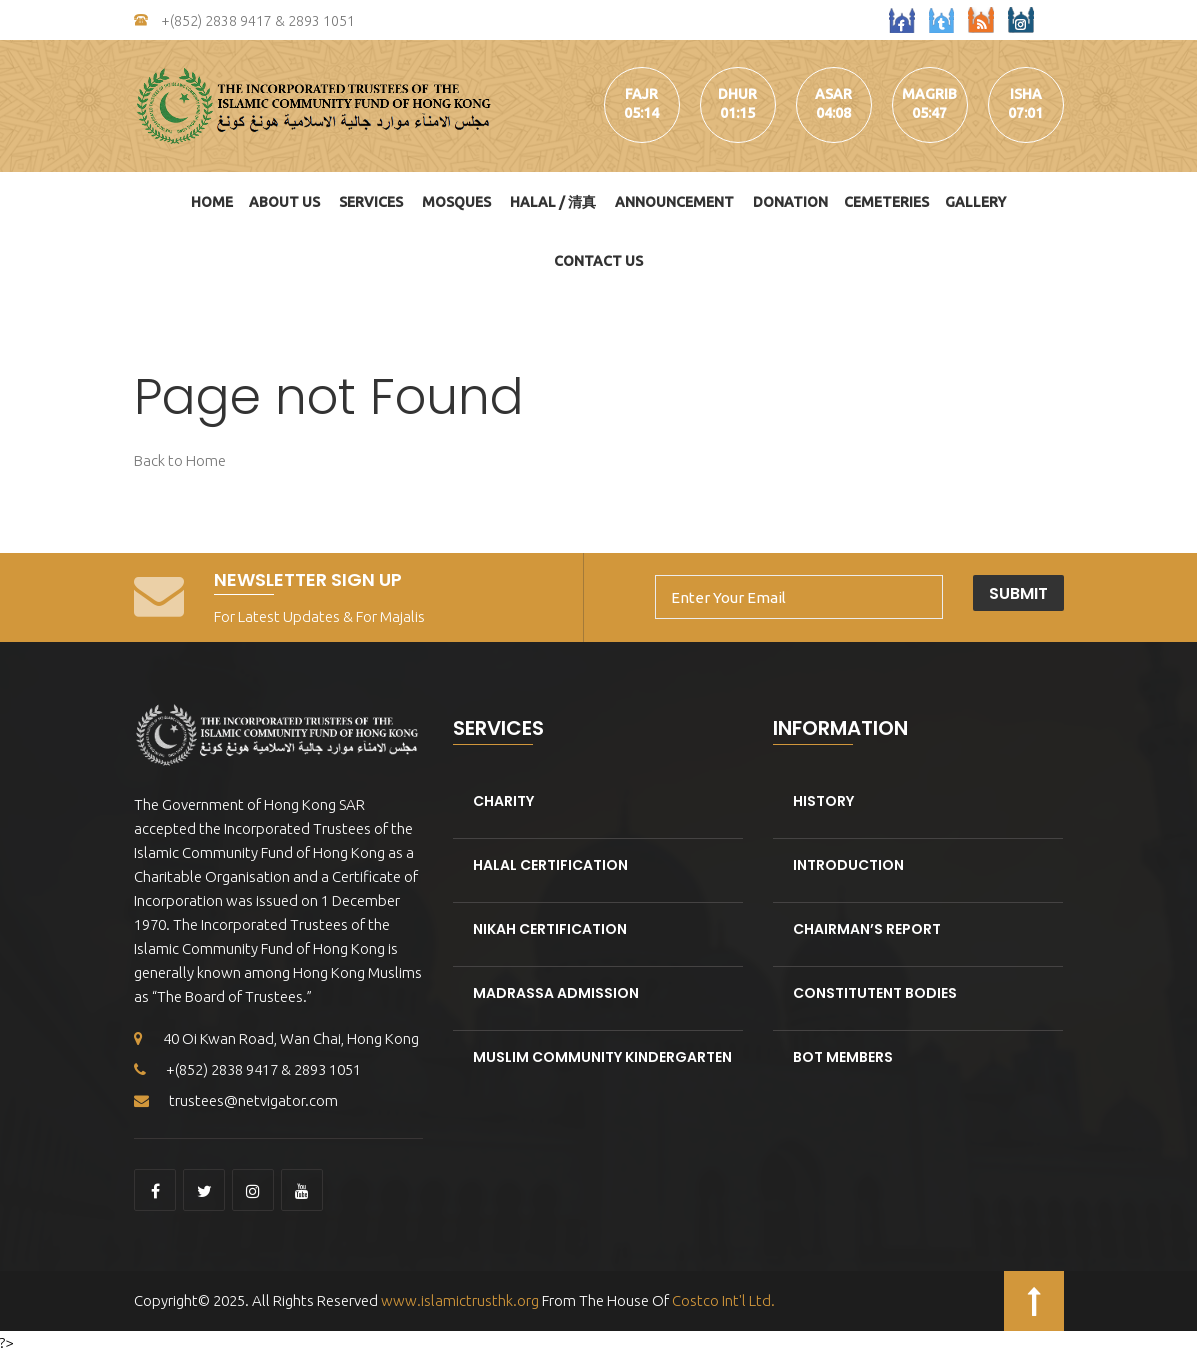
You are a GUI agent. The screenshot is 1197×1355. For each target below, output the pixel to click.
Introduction (848, 865)
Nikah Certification (550, 929)
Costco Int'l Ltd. (723, 1300)
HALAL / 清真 (553, 202)
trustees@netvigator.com (236, 1100)
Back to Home (180, 460)
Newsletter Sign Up (308, 579)
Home (212, 202)
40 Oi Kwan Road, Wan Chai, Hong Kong (276, 1038)
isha (1026, 94)
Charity (503, 801)
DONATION (790, 202)
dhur (737, 94)
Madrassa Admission (556, 993)
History (823, 801)
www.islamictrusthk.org (458, 1300)
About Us (284, 202)
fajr (641, 94)
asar (833, 94)
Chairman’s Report (867, 929)
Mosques (456, 202)
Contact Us (598, 261)
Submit (1018, 593)
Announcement (674, 202)
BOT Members (843, 1057)
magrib (929, 94)
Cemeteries (886, 202)
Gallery (975, 202)
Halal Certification (550, 865)
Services (371, 202)
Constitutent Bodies (875, 993)
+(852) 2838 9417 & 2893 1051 (244, 21)
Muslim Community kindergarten (602, 1057)
